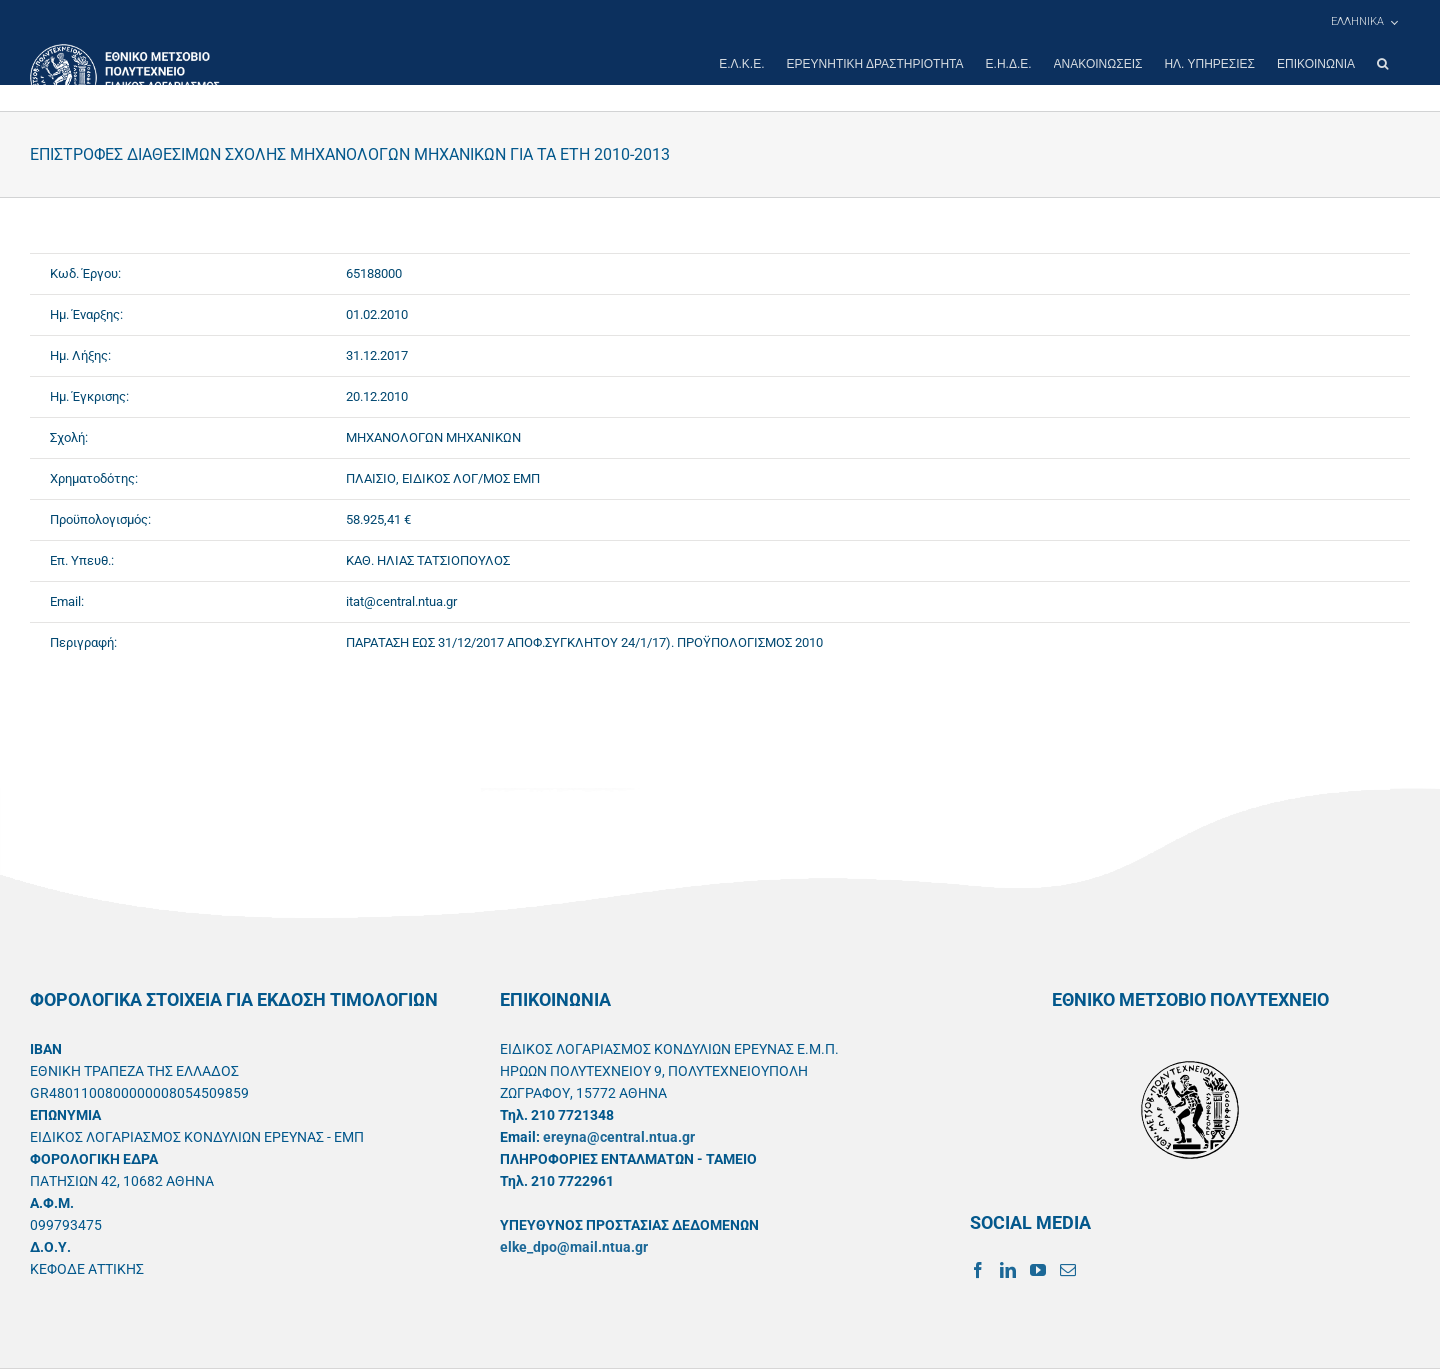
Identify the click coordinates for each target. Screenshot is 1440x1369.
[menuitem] (1364, 22)
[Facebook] (978, 1270)
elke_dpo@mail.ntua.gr (574, 1247)
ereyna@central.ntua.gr (619, 1137)
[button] (1382, 64)
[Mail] (1068, 1270)
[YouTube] (1038, 1270)
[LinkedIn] (1008, 1270)
